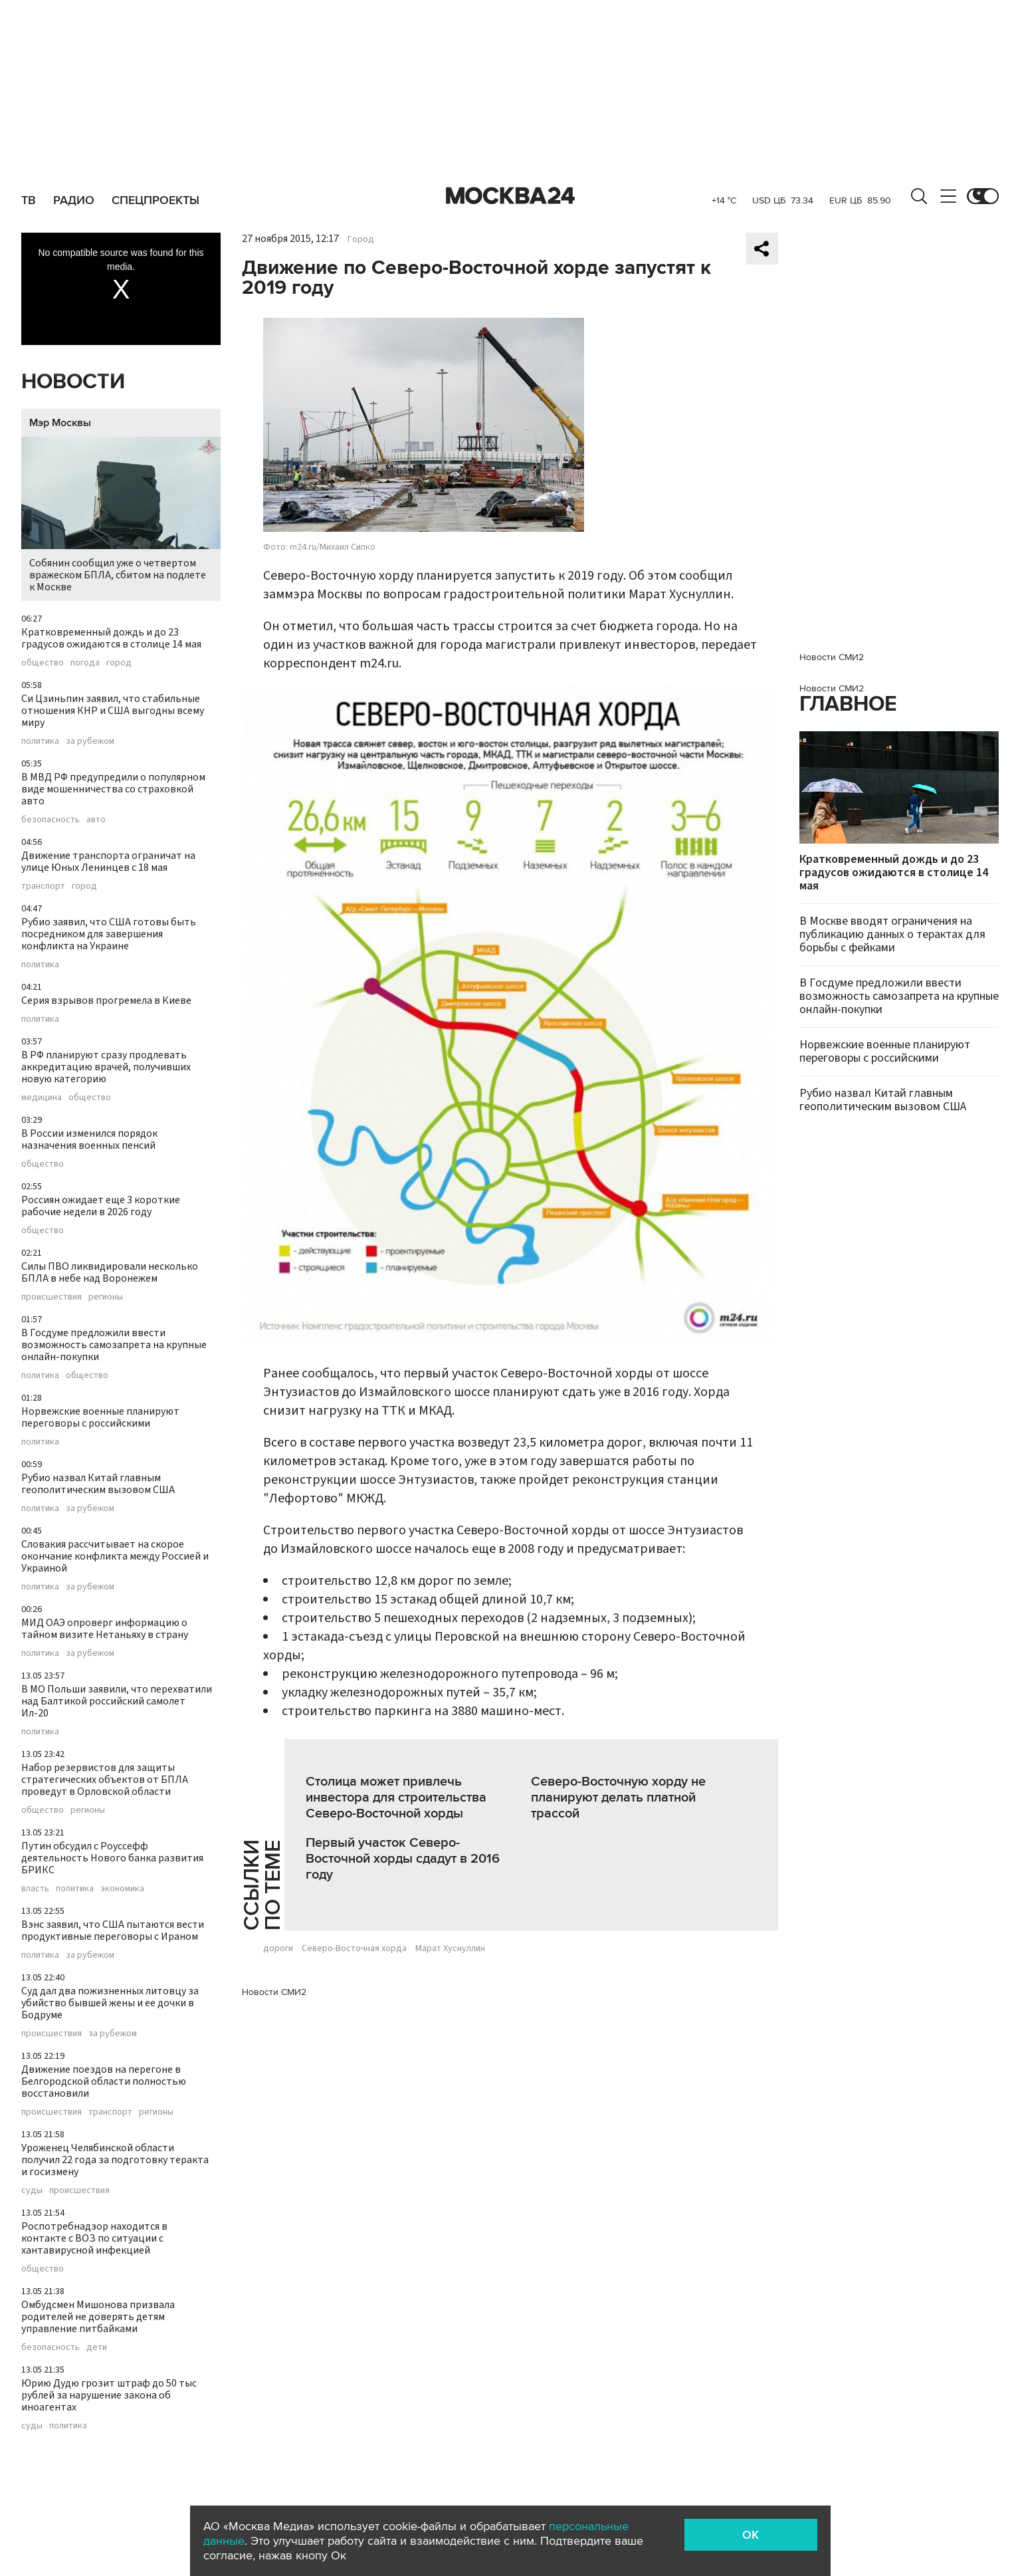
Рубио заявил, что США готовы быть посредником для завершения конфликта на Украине (108, 934)
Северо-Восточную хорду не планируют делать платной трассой (618, 1797)
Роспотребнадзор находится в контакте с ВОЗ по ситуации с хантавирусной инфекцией (94, 2238)
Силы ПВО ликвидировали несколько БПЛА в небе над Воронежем (109, 1272)
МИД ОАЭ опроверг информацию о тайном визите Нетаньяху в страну (104, 1628)
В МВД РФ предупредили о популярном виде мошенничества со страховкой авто (113, 789)
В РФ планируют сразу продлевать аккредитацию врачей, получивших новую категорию (106, 1067)
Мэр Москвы (60, 422)
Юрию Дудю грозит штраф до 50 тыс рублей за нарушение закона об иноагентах (109, 2395)
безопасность (50, 819)
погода (85, 662)
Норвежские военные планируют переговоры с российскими (100, 1417)
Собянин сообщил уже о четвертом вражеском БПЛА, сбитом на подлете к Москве (121, 515)
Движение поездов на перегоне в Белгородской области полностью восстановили (103, 2081)
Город (361, 239)
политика (40, 741)
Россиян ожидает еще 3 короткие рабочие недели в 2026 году (100, 1206)
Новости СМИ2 (274, 1992)
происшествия (51, 1297)
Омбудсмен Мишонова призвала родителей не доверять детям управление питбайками (98, 2316)
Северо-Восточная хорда (354, 1948)
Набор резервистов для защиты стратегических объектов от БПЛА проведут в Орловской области (104, 1779)
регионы (105, 1297)
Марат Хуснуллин (450, 1948)
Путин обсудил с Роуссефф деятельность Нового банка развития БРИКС (112, 1858)
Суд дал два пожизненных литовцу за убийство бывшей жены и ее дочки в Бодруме (110, 2003)
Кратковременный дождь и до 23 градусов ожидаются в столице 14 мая (111, 638)
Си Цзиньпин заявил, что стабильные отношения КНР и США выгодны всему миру (112, 710)
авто (96, 819)
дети (96, 2347)
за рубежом (90, 741)
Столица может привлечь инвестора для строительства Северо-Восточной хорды (396, 1797)
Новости (73, 382)
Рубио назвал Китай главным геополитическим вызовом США (98, 1483)
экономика (122, 1888)
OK (750, 2534)
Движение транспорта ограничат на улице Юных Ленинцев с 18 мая (108, 861)
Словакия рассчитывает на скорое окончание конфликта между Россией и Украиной (115, 1556)
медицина (41, 1097)
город (119, 662)
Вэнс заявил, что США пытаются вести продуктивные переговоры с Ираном (112, 1930)
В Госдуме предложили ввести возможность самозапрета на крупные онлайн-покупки (114, 1345)
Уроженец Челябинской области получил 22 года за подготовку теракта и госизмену (115, 2160)
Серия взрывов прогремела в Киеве (106, 1000)
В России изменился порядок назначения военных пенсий (89, 1139)
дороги (278, 1948)
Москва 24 (510, 196)
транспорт (43, 886)
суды (32, 2190)
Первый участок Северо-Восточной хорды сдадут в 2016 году (403, 1859)
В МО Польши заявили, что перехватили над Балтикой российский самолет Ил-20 (116, 1701)
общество (42, 662)
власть (35, 1888)
